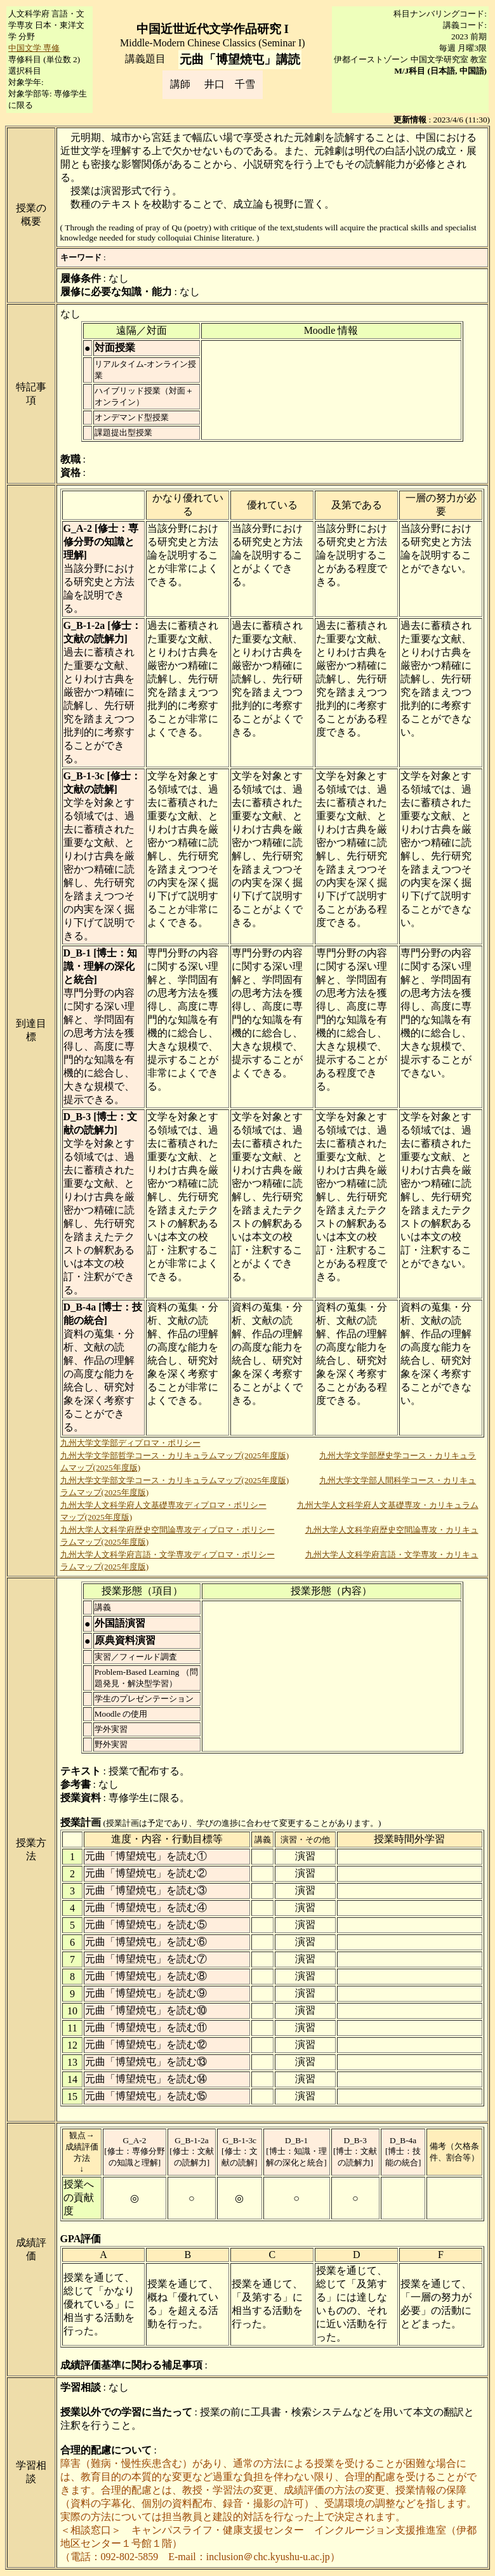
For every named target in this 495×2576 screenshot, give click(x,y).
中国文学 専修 (34, 48)
